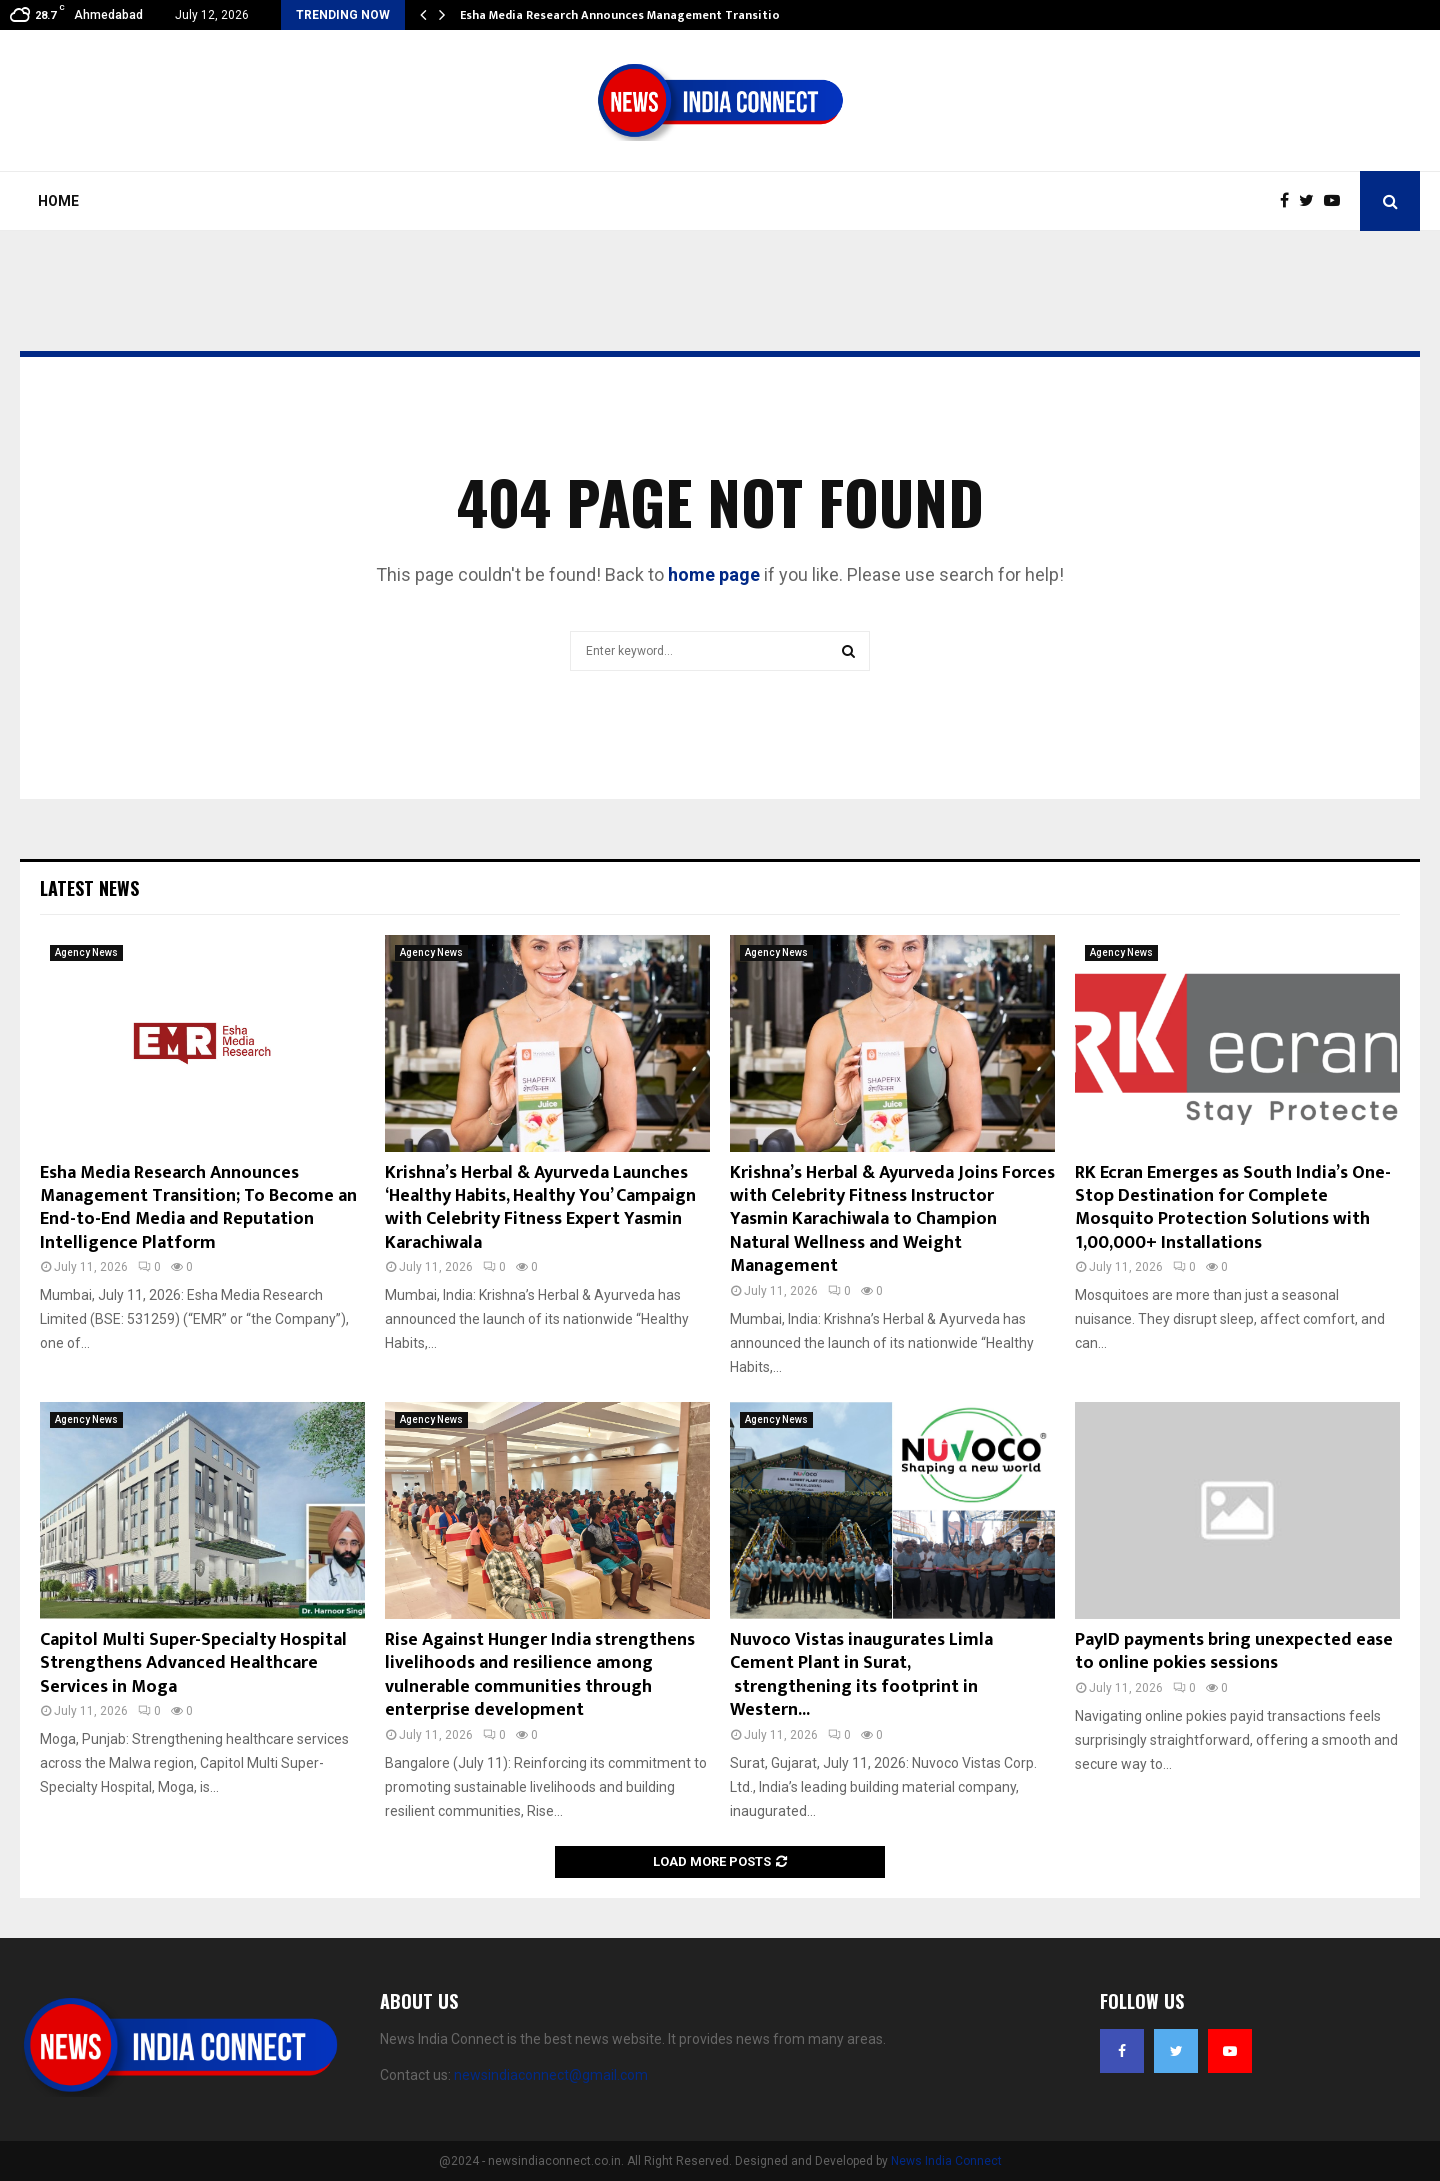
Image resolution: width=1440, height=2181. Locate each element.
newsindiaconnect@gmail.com (551, 2075)
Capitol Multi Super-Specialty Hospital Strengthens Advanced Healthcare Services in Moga (193, 1663)
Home (58, 201)
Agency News (86, 952)
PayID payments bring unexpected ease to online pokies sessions (1234, 1651)
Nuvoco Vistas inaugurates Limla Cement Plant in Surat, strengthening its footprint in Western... (861, 1675)
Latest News (89, 888)
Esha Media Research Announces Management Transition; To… (639, 15)
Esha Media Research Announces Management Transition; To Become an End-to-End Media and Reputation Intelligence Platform (198, 1208)
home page (714, 574)
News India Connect (946, 2161)
